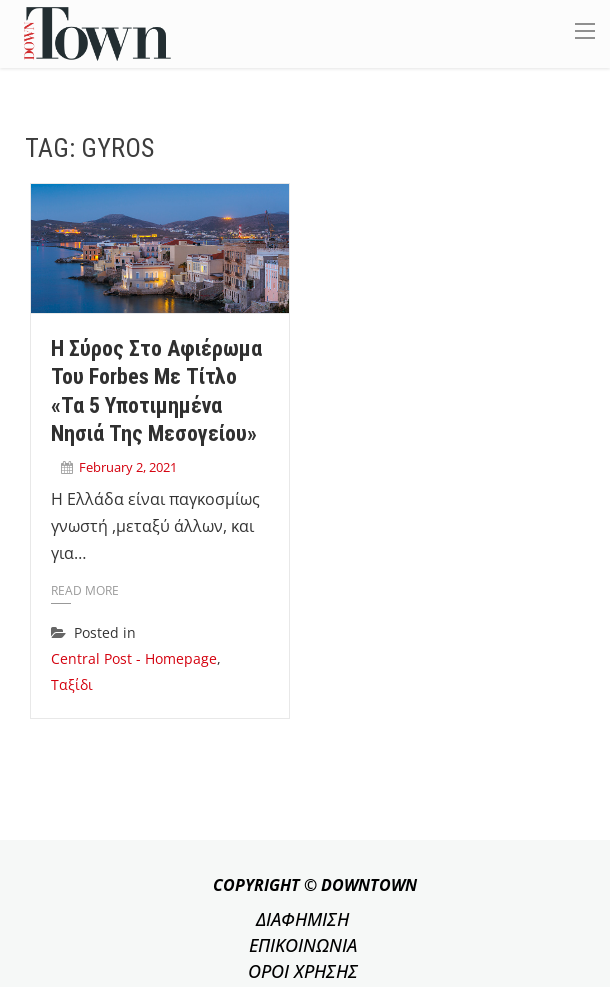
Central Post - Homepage (134, 658)
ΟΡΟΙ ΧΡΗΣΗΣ (303, 971)
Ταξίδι (72, 684)
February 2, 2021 (128, 467)
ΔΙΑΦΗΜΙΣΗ (302, 919)
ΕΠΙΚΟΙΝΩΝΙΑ (303, 945)
